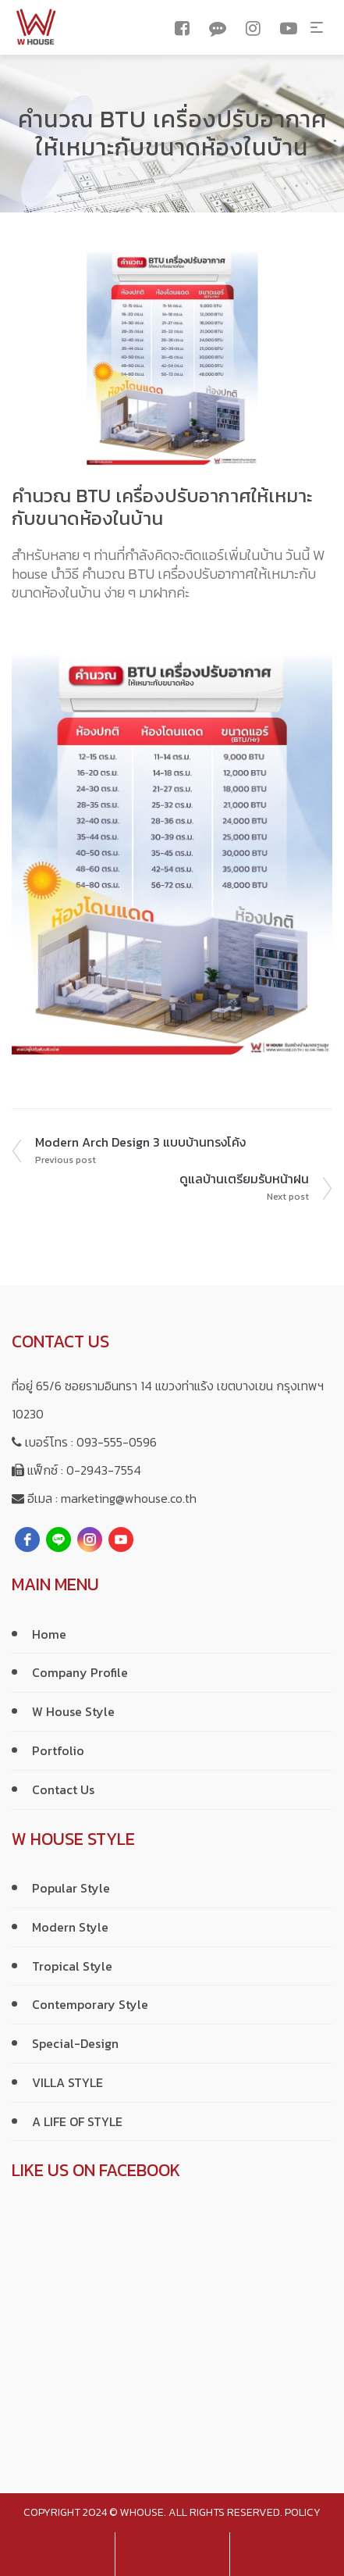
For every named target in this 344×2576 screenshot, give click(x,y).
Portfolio (58, 1750)
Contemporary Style (90, 2004)
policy (303, 2512)
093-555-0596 (116, 1441)
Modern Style (70, 1927)
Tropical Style (72, 1966)
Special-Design (75, 2043)
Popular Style (71, 1887)
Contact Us (63, 1789)
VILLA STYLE (67, 2082)
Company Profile (80, 1672)
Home (49, 1634)
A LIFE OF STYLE (77, 2121)
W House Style (73, 1711)
